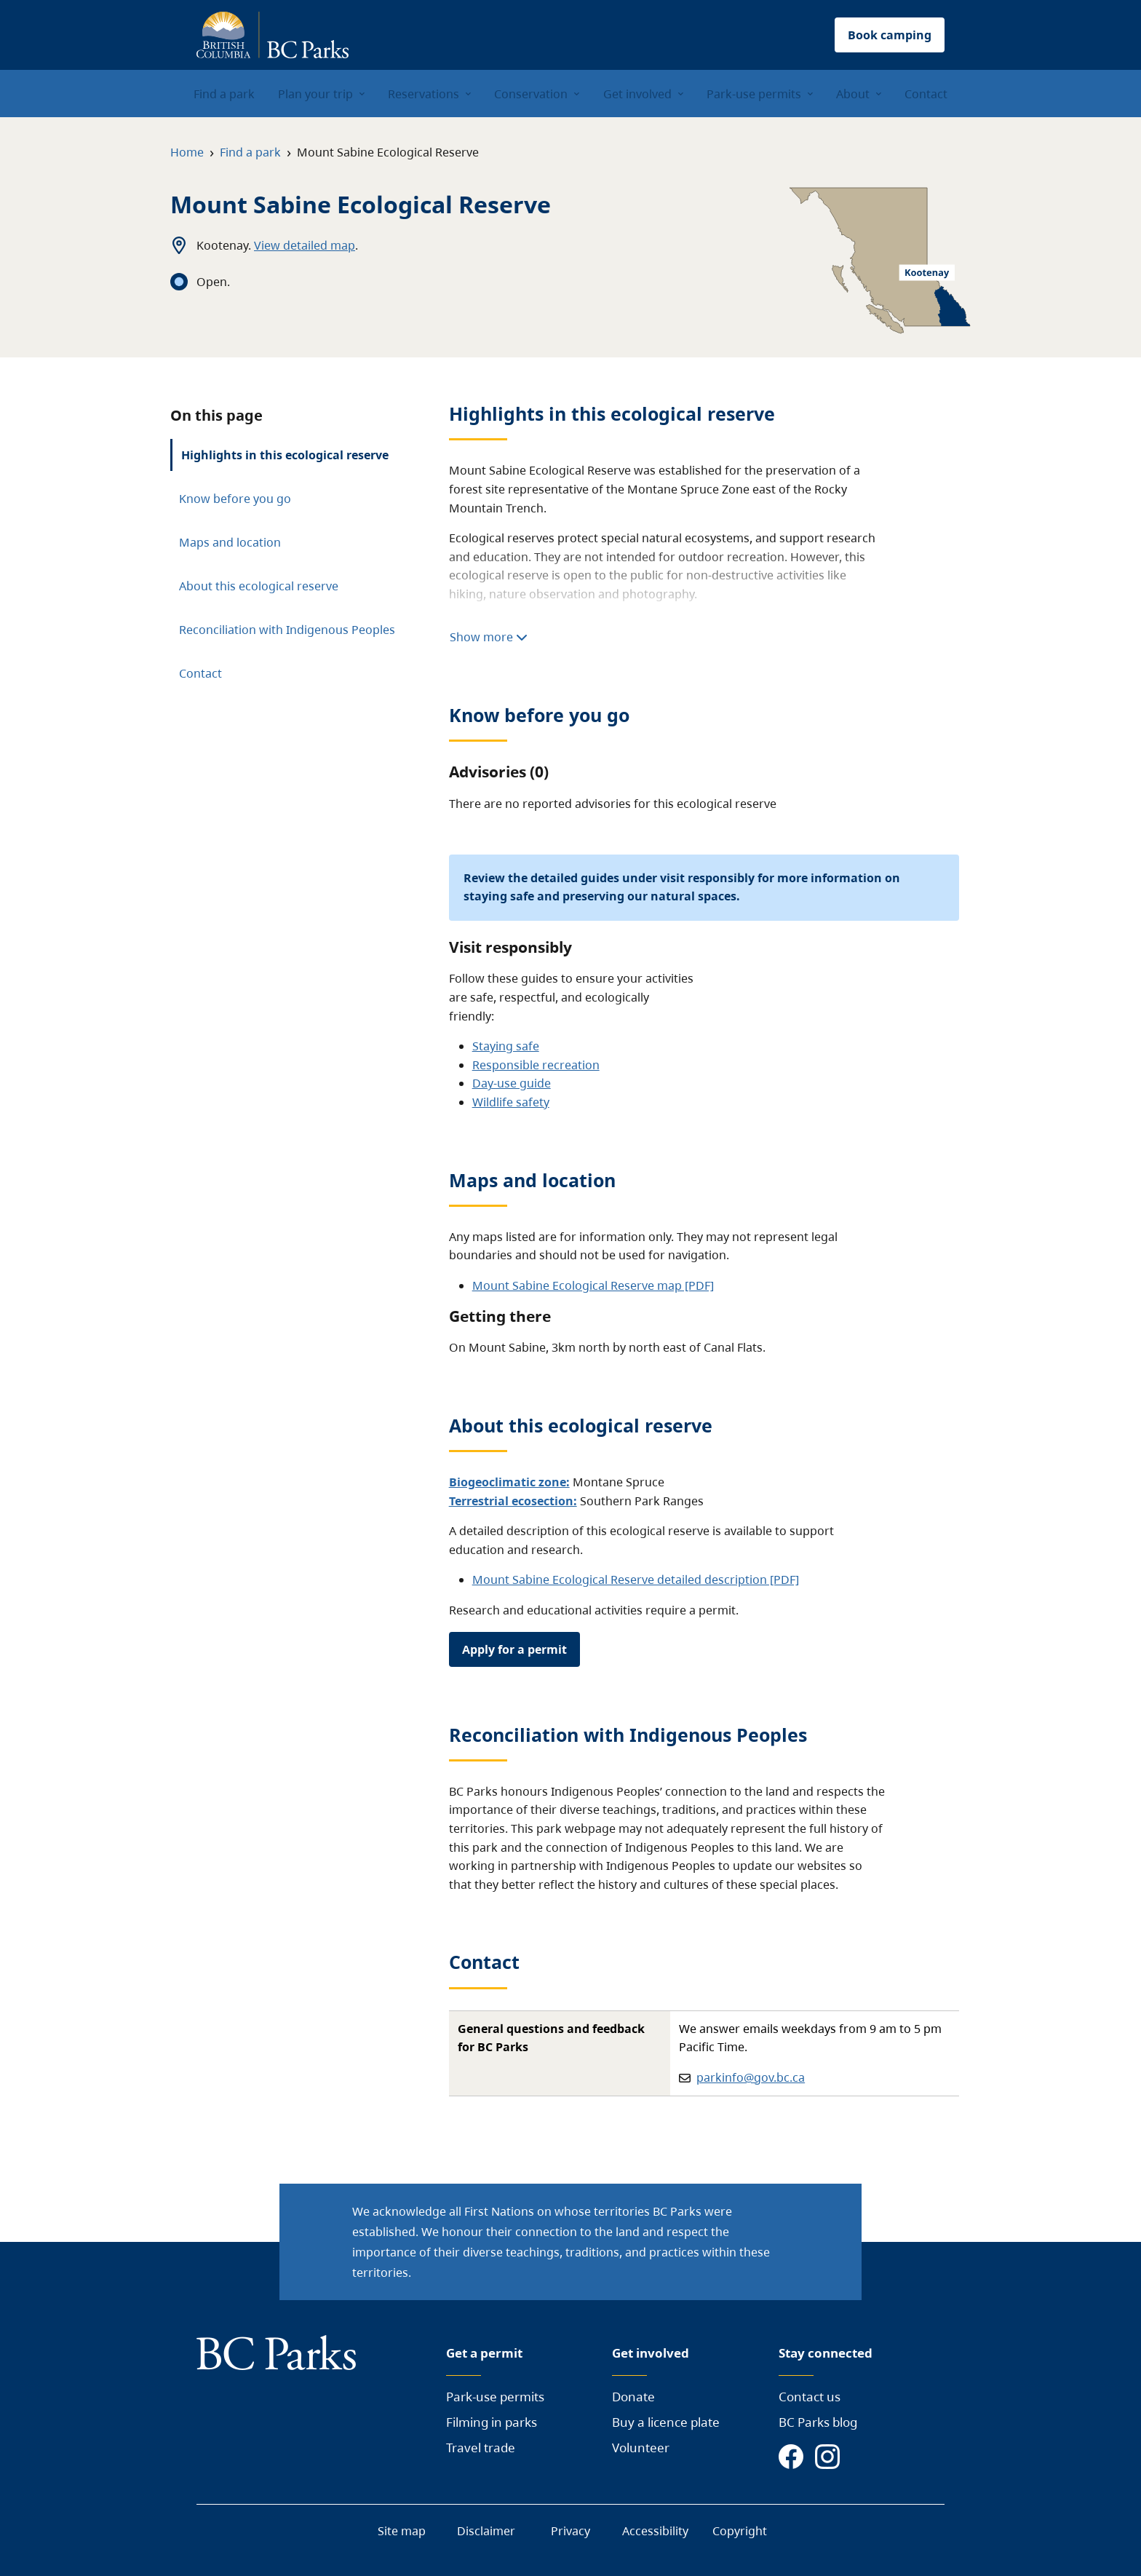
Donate (633, 2396)
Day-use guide (511, 1083)
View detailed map (304, 245)
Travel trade (480, 2447)
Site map (402, 2531)
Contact (200, 673)
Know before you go (235, 499)
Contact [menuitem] (926, 94)
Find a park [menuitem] (224, 94)
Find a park (250, 152)
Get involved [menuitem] (637, 94)
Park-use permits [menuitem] (754, 94)
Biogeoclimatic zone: (509, 1482)
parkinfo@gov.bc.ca (750, 2077)
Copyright (739, 2531)
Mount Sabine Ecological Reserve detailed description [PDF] (635, 1580)
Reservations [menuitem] (423, 94)
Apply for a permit (514, 1649)
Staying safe (505, 1046)
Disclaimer (486, 2531)
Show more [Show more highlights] (489, 637)
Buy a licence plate (666, 2422)
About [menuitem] (853, 94)
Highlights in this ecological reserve (285, 455)
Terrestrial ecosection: (513, 1501)
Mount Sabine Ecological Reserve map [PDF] (593, 1285)
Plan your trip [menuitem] (315, 94)
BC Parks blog (818, 2422)
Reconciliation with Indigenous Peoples (287, 630)
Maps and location (230, 542)
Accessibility (655, 2531)
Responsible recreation (536, 1065)
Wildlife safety (510, 1102)
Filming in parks (491, 2422)
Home (187, 152)
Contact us (809, 2396)
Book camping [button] (889, 35)
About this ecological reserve (258, 586)
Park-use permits (495, 2396)
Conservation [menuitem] (531, 94)
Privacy (570, 2531)
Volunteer (640, 2447)
